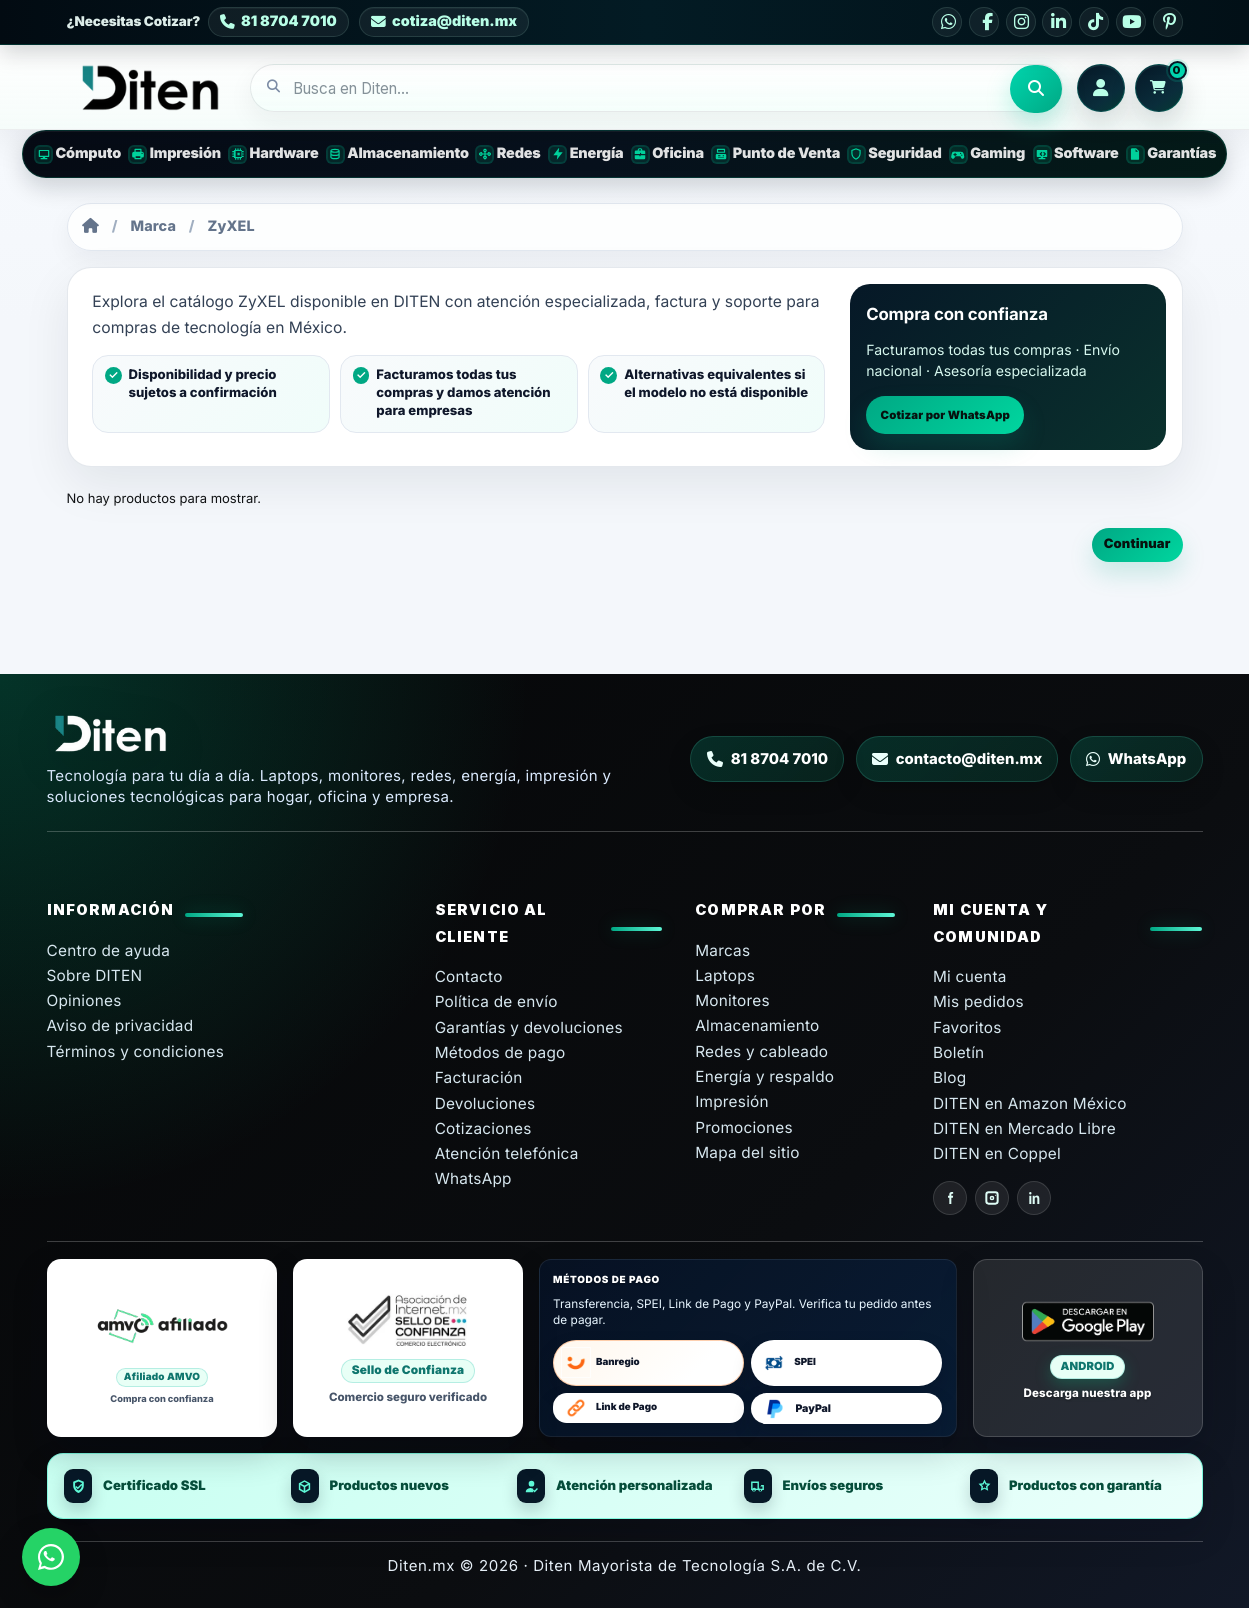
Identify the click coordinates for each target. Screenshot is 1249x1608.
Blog (949, 1077)
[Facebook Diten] (950, 1198)
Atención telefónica (507, 1153)
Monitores (732, 1000)
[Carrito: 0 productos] (1159, 88)
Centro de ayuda (109, 950)
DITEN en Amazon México (1030, 1103)
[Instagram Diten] (992, 1198)
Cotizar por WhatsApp (945, 415)
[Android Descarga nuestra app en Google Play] (1088, 1348)
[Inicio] (90, 226)
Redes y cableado (761, 1051)
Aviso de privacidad (120, 1025)
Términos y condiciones (136, 1051)
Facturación (479, 1077)
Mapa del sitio (747, 1152)
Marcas (722, 950)
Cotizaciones (483, 1128)
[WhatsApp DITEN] (947, 22)
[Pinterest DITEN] (1168, 22)
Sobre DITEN (95, 975)
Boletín (958, 1052)
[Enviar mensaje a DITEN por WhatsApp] (51, 1557)
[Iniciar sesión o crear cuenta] (1101, 88)
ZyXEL (231, 226)
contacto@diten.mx (957, 759)
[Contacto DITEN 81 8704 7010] (278, 22)
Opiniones (84, 1000)
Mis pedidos (978, 1001)
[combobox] (630, 89)
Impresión (732, 1101)
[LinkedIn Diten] (1034, 1198)
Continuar (1137, 544)
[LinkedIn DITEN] (1057, 22)
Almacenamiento (757, 1025)
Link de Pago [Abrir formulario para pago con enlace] (609, 1408)
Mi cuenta (970, 976)
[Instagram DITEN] (1021, 22)
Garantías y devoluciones (529, 1027)
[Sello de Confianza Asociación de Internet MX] (408, 1348)
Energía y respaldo (764, 1076)
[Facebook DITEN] (984, 22)
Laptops (725, 975)
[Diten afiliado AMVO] (162, 1348)
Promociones (744, 1127)
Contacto (469, 976)
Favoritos (967, 1027)
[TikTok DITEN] (1094, 22)
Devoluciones (485, 1103)
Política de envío (496, 1001)
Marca (154, 226)
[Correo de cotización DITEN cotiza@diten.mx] (443, 22)
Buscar (1036, 89)
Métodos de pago (500, 1052)
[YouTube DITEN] (1131, 22)
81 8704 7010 (768, 759)
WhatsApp (1136, 759)
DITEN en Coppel (997, 1153)
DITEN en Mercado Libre (1024, 1128)
